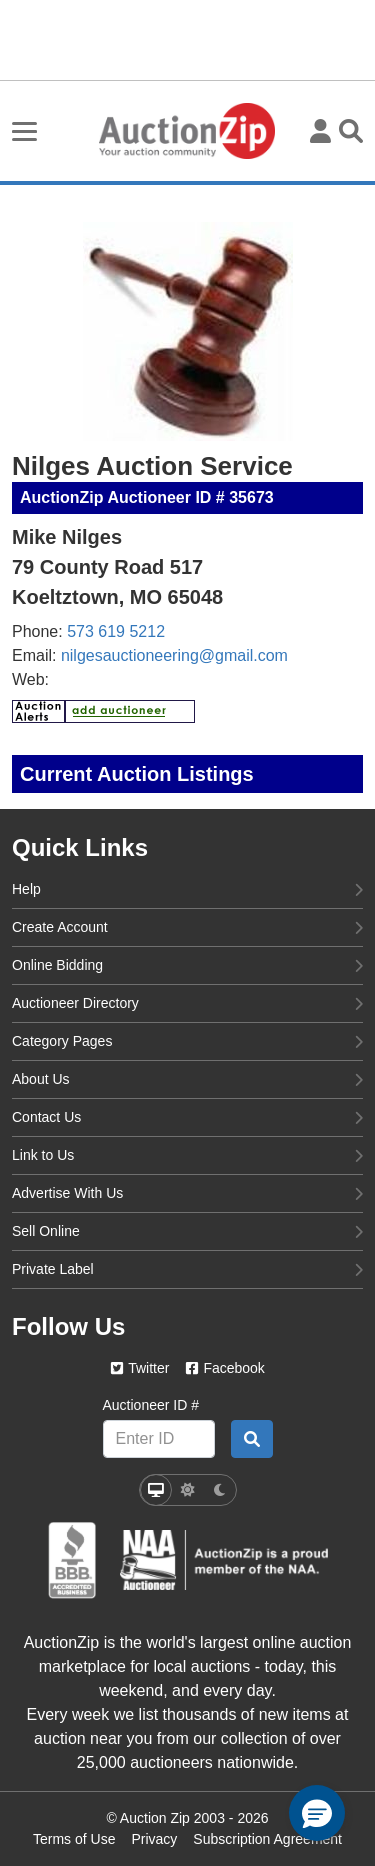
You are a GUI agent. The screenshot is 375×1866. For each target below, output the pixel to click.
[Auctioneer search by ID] (252, 1439)
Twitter (139, 1368)
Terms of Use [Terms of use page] (74, 1839)
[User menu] (320, 131)
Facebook (224, 1368)
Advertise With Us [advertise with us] (187, 1192)
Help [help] (187, 888)
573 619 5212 (116, 631)
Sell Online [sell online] (187, 1230)
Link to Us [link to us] (187, 1154)
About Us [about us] (187, 1078)
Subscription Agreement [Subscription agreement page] (267, 1839)
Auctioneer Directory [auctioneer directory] (187, 1002)
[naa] (224, 1560)
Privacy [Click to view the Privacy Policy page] (154, 1839)
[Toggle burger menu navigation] (24, 131)
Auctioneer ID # (151, 1405)
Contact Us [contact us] (187, 1116)
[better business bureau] (72, 1560)
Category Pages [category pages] (187, 1040)
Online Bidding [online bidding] (187, 964)
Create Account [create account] (187, 926)
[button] (317, 1813)
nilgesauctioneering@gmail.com (174, 655)
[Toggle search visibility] (351, 131)
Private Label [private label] (187, 1268)
